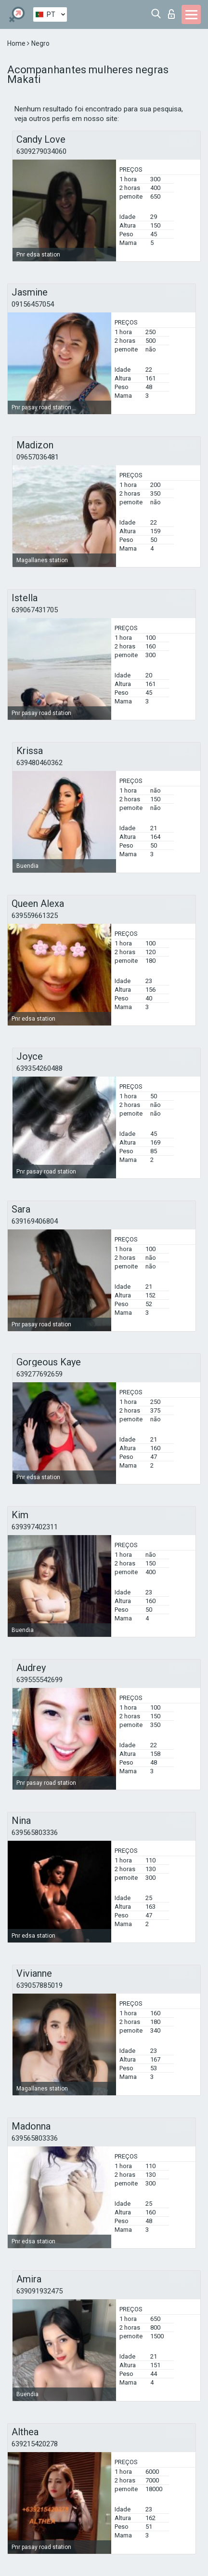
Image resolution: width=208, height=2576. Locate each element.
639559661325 (35, 915)
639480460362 (39, 762)
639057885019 (39, 1985)
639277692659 (39, 1374)
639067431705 (35, 610)
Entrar (171, 14)
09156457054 (33, 304)
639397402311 (35, 1527)
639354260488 (39, 1068)
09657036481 (37, 457)
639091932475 (39, 2291)
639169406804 (35, 1221)
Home (17, 43)
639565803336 (35, 1832)
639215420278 (35, 2444)
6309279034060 (41, 151)
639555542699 (39, 1679)
